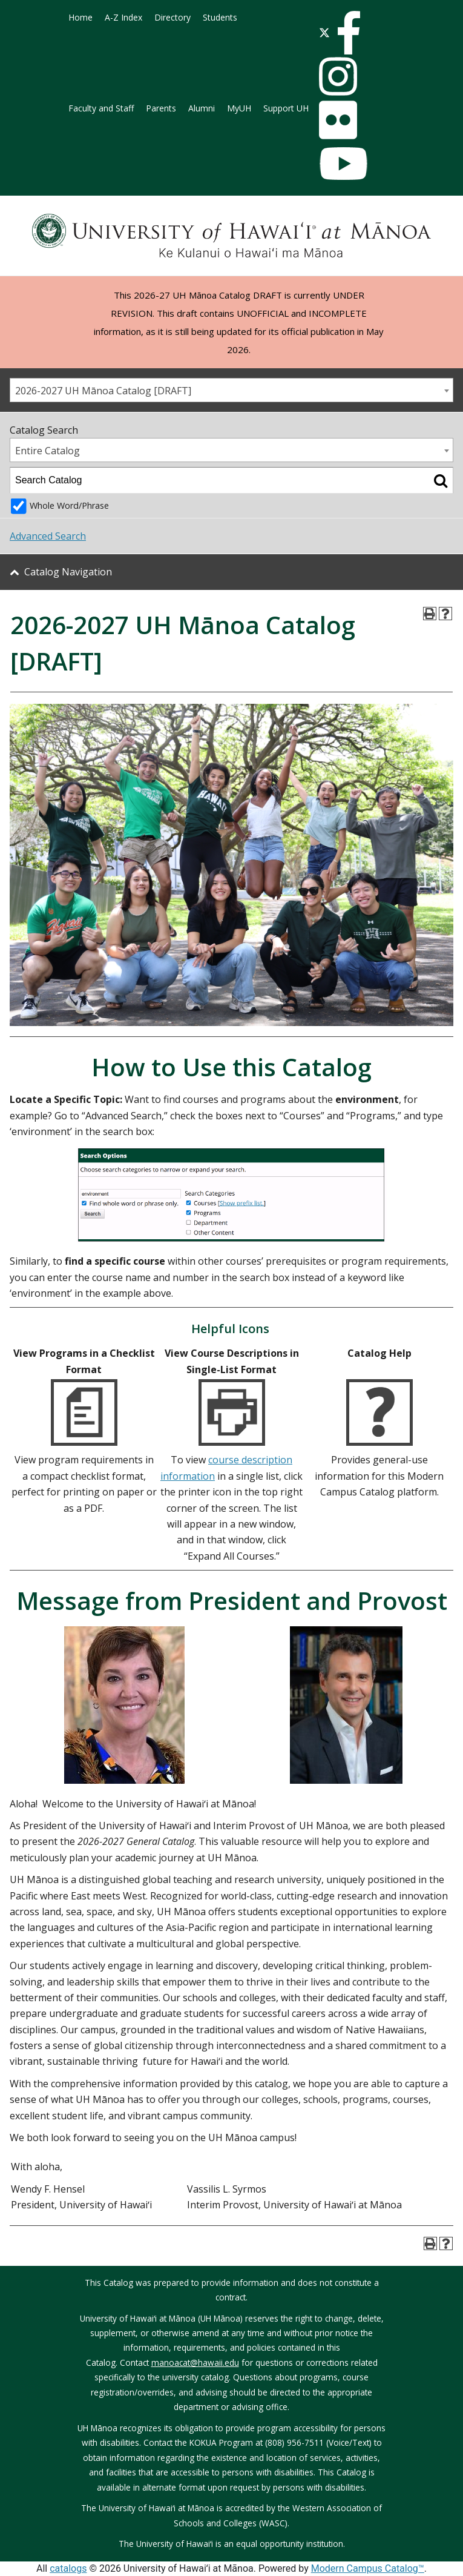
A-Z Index (123, 17)
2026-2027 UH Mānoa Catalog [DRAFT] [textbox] (103, 390)
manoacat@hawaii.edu (195, 2362)
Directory (172, 17)
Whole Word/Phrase (69, 505)
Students (220, 17)
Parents (161, 108)
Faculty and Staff (101, 108)
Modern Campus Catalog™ (367, 2568)
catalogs (68, 2568)
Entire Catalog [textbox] (47, 450)
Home (80, 17)
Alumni (201, 108)
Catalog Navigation (68, 571)
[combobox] (231, 390)
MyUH (239, 108)
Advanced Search (48, 536)
